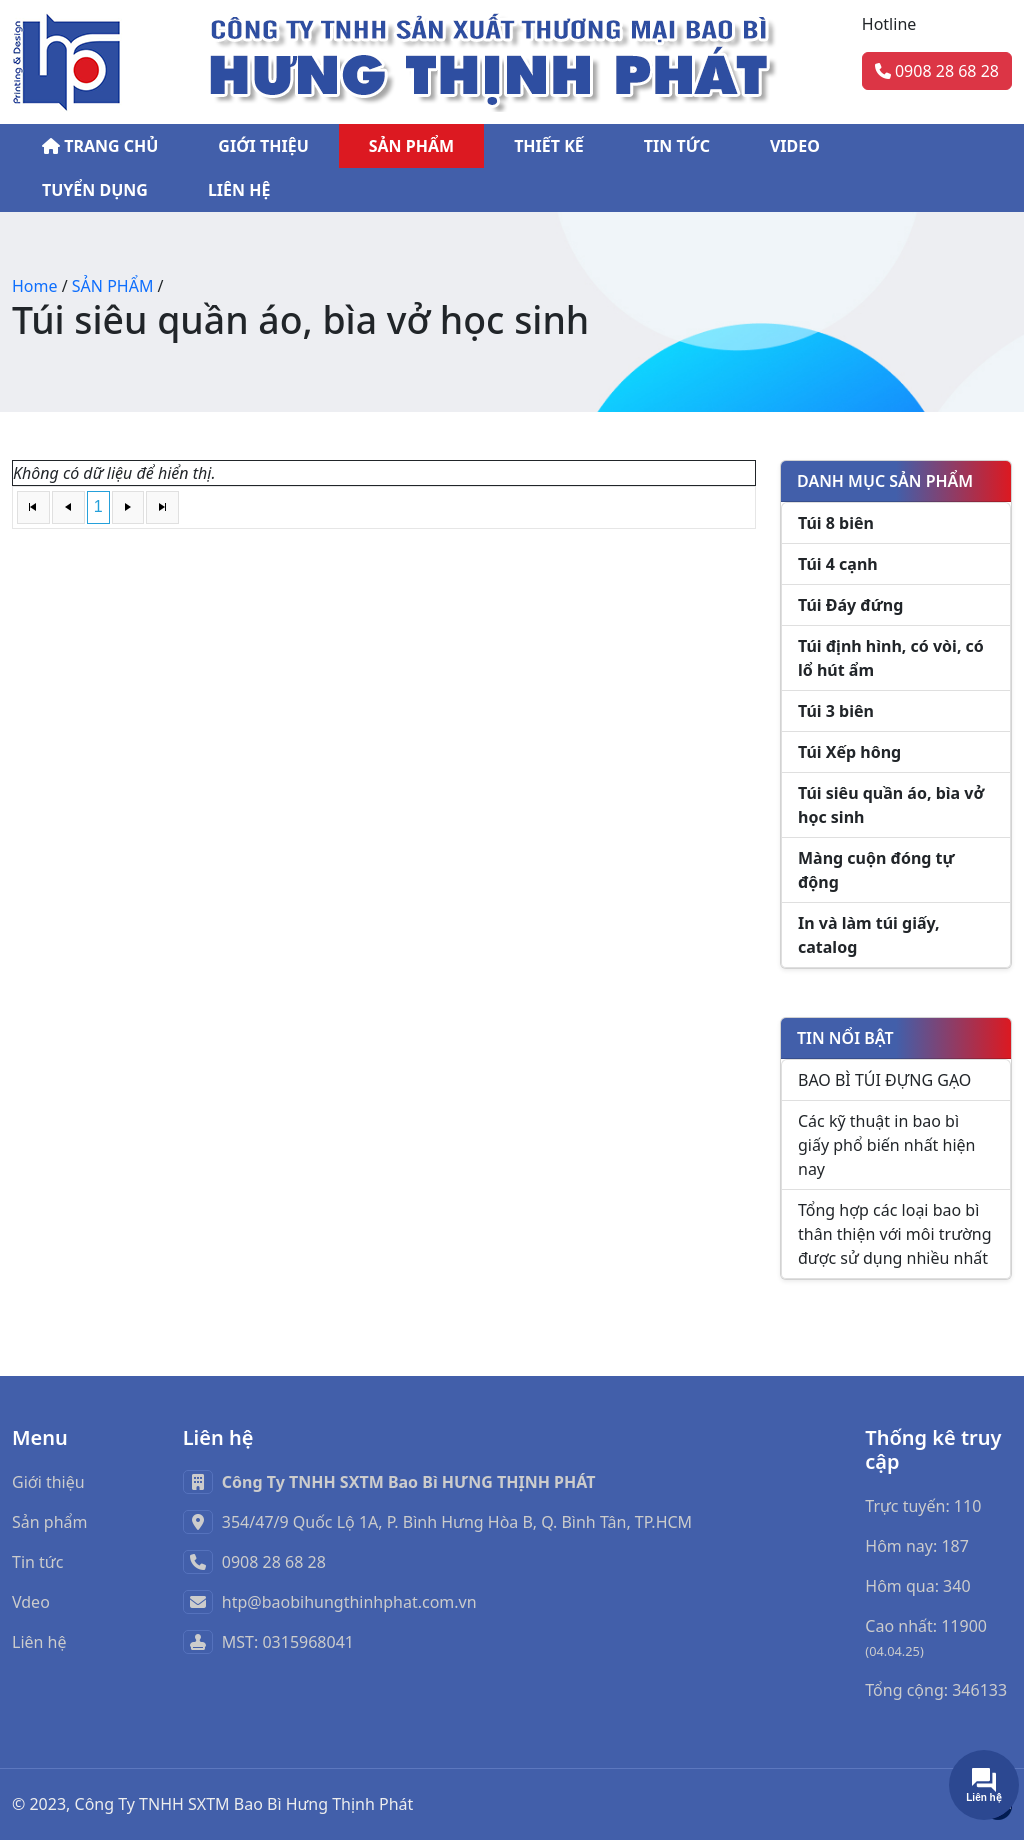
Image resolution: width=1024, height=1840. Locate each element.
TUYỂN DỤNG (95, 190)
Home (35, 286)
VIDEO (795, 146)
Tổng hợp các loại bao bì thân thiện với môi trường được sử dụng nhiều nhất (895, 1234)
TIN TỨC (677, 146)
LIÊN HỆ (239, 190)
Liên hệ (39, 1642)
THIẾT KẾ (549, 146)
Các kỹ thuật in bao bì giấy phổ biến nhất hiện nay (887, 1145)
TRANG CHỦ (100, 146)
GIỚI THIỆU (263, 146)
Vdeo (31, 1602)
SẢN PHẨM (411, 146)
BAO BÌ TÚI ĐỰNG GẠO (884, 1080)
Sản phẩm (49, 1522)
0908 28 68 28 (937, 71)
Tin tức (37, 1562)
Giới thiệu (48, 1482)
